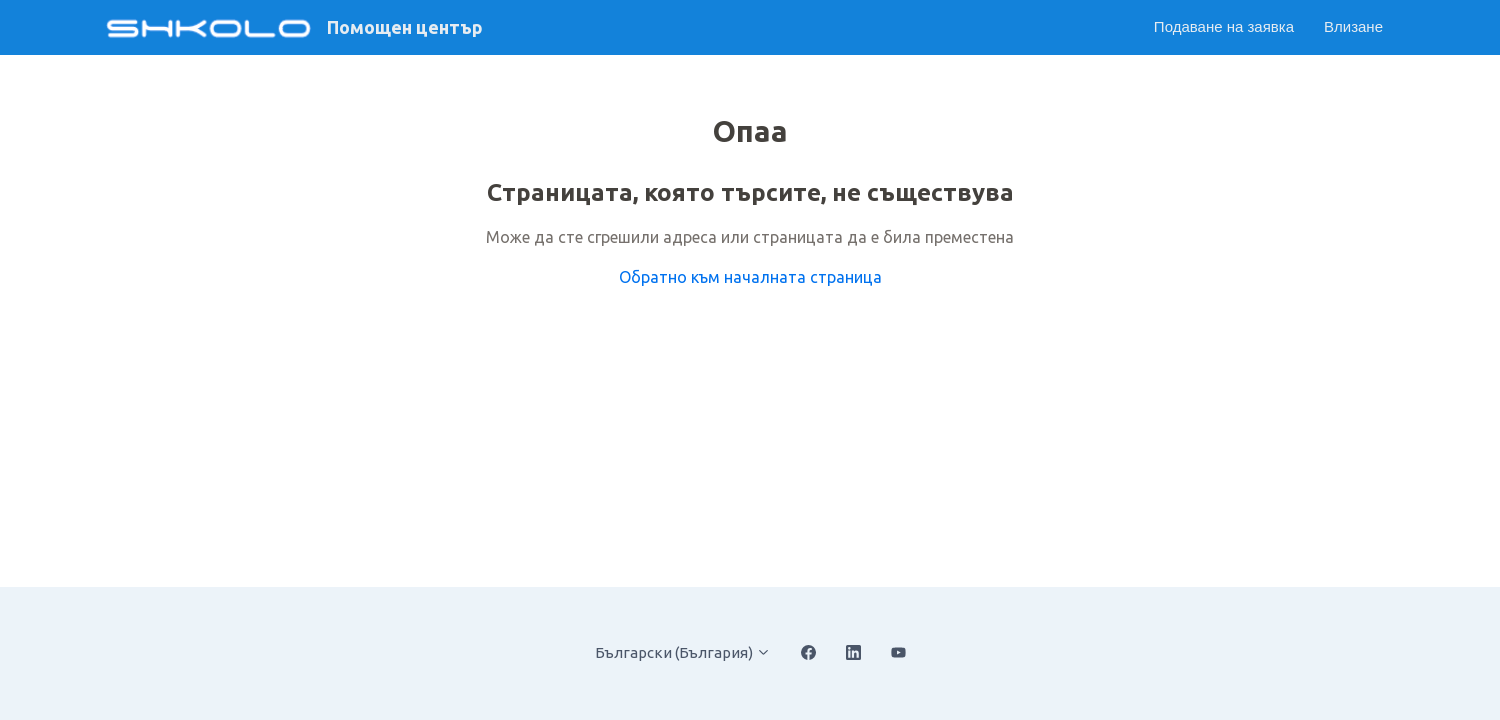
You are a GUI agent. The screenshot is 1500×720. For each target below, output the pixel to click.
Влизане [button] (1353, 26)
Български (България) (683, 652)
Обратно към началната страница (750, 277)
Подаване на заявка (1224, 26)
